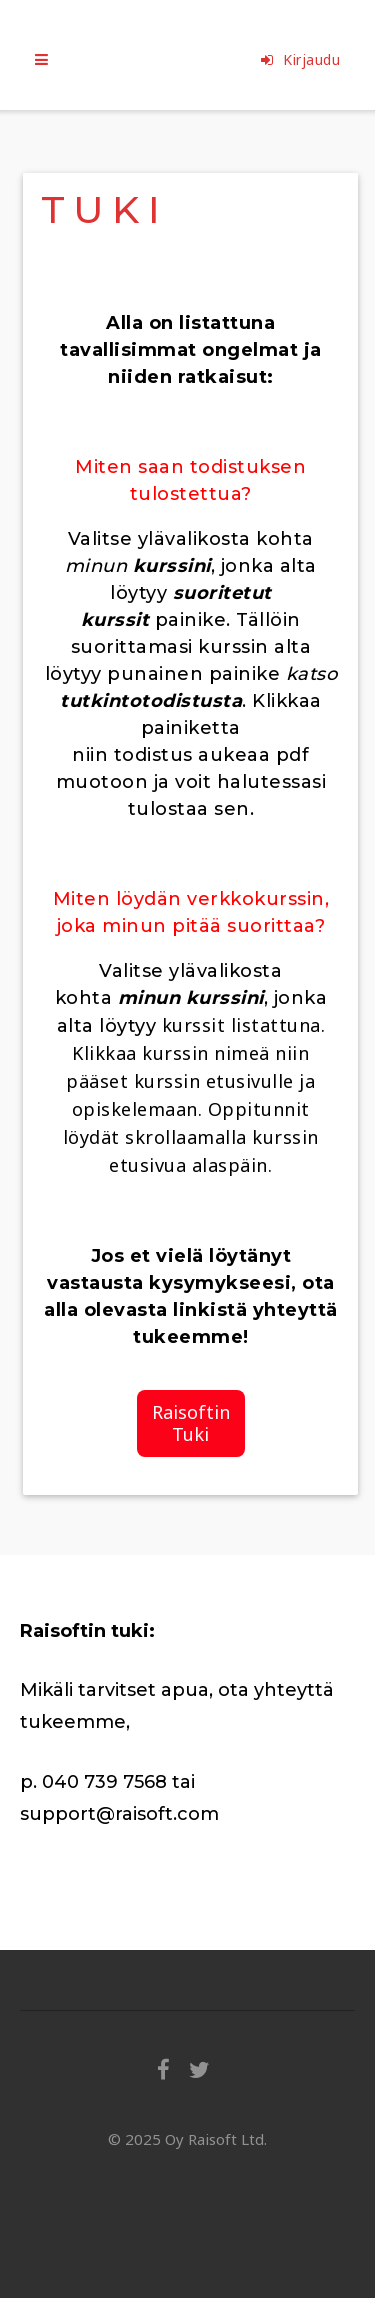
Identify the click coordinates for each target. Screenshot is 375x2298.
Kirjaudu (301, 59)
